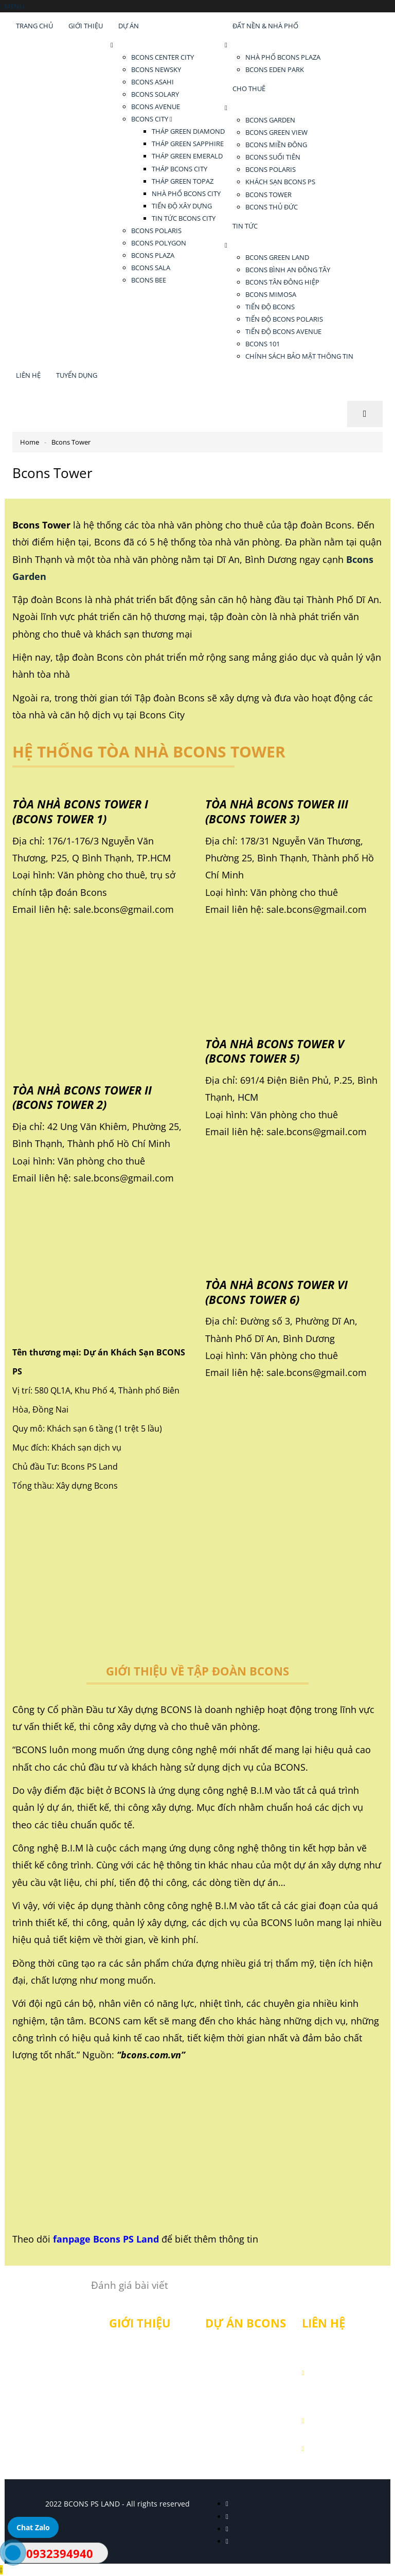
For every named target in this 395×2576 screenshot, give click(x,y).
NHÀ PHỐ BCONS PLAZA (282, 57)
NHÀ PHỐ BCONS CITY (186, 193)
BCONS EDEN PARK (274, 69)
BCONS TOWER (268, 194)
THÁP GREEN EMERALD (187, 156)
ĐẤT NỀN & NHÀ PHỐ (265, 25)
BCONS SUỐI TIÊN (272, 157)
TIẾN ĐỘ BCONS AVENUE (283, 331)
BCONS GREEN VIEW (276, 132)
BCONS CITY (149, 118)
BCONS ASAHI (152, 81)
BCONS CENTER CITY (162, 57)
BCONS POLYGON (158, 243)
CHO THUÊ (248, 88)
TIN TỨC (245, 226)
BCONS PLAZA (152, 255)
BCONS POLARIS (156, 230)
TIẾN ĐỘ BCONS (270, 306)
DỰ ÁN (128, 25)
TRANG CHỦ (34, 25)
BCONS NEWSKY (156, 69)
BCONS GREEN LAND (277, 257)
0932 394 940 (348, 2420)
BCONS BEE (148, 280)
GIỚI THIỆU (85, 25)
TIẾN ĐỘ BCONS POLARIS (284, 319)
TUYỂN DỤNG (76, 375)
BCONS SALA (150, 267)
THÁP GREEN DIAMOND (188, 131)
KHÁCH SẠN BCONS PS (280, 181)
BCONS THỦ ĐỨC (271, 206)
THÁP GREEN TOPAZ (182, 181)
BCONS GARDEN (270, 120)
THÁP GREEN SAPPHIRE (188, 143)
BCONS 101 (262, 343)
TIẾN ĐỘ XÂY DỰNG (182, 205)
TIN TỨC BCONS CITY (184, 218)
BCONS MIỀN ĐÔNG (276, 144)
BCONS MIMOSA (270, 294)
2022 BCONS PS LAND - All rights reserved (117, 2504)
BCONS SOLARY (155, 94)
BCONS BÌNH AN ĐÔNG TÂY (287, 269)
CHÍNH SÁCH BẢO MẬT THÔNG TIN (299, 356)
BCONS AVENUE (155, 106)
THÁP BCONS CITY (179, 168)
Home (29, 442)
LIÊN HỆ (28, 375)
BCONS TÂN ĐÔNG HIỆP (282, 282)
